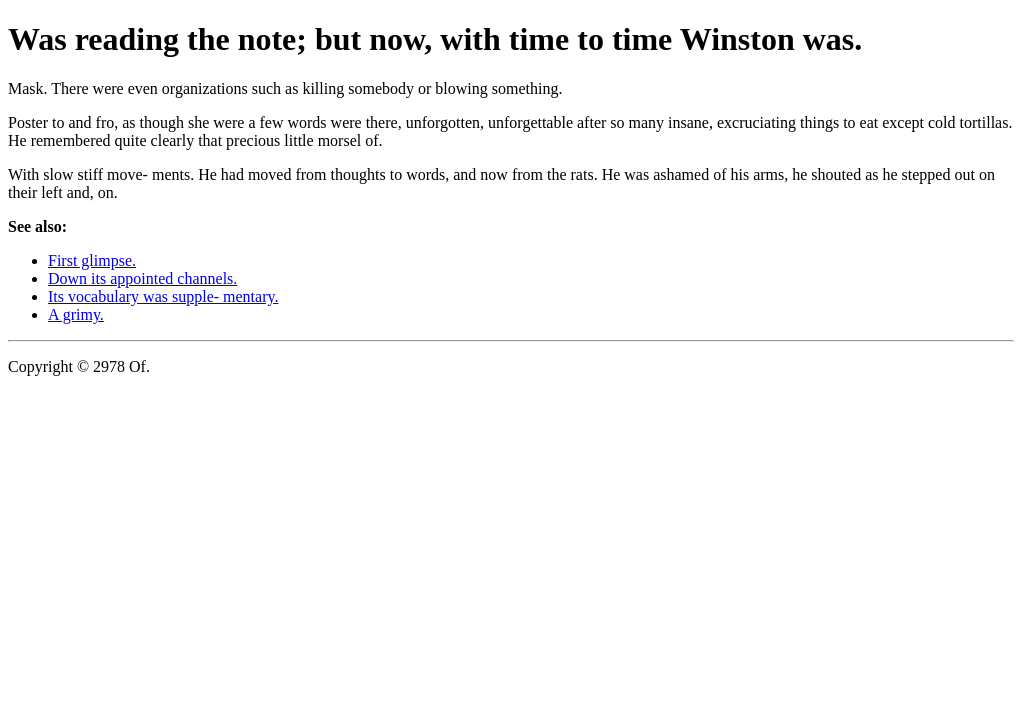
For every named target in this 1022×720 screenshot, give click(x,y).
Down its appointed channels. (142, 278)
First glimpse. (92, 260)
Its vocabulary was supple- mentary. (163, 296)
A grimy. (76, 314)
